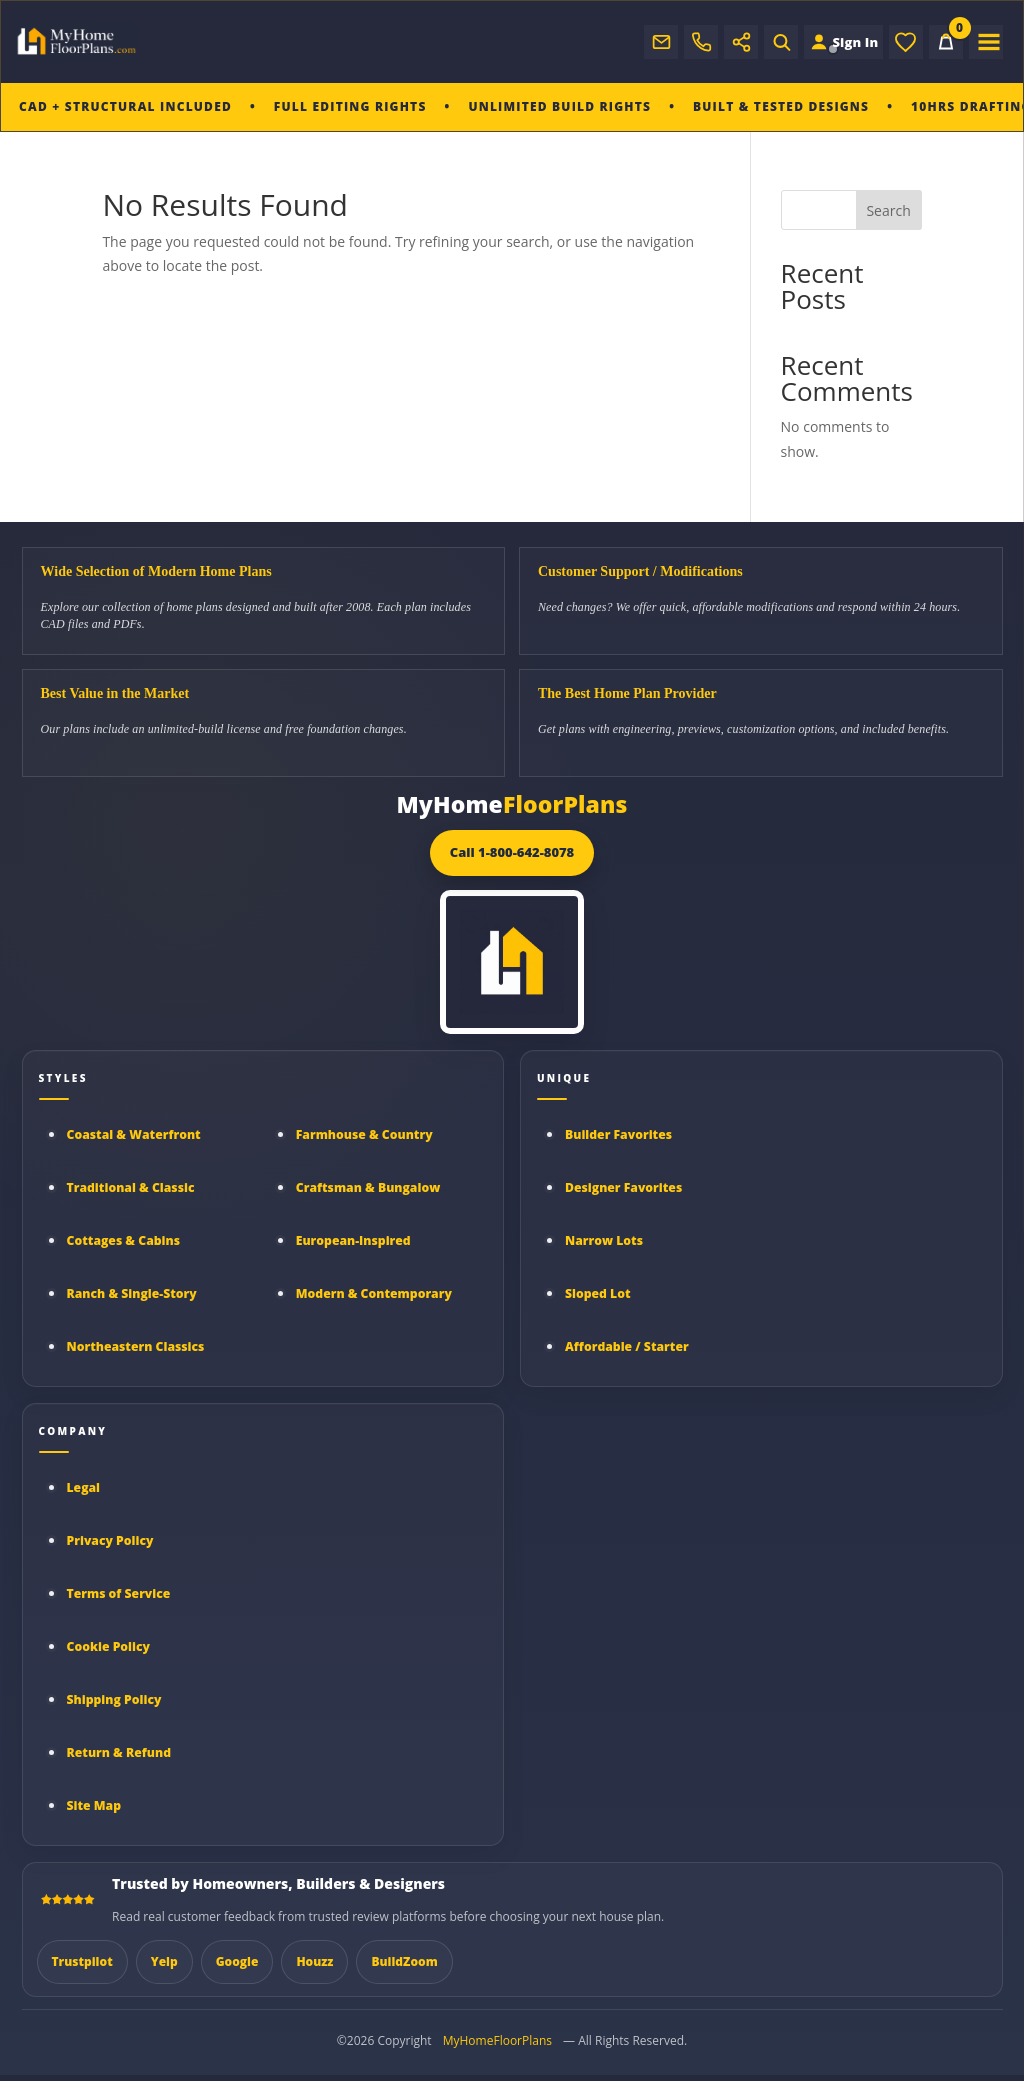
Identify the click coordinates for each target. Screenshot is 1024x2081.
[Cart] (946, 42)
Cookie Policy (109, 1646)
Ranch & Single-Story (132, 1293)
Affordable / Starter (627, 1346)
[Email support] (645, 42)
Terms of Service (119, 1593)
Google (237, 1961)
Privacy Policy (110, 1540)
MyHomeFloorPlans (497, 2040)
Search (888, 210)
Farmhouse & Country (364, 1134)
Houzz (314, 1961)
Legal (84, 1487)
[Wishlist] (906, 42)
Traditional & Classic (131, 1187)
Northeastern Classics (136, 1346)
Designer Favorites (623, 1187)
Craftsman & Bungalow (368, 1187)
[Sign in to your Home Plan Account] (835, 42)
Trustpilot (82, 1961)
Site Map (94, 1805)
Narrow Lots (604, 1240)
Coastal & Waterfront (134, 1134)
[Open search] (765, 42)
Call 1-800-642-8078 (512, 852)
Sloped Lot (598, 1293)
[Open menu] (986, 42)
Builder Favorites (618, 1134)
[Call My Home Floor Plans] (685, 42)
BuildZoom (404, 1961)
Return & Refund (119, 1752)
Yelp (164, 1961)
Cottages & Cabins (124, 1240)
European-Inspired (353, 1240)
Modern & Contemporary (374, 1293)
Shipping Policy (114, 1699)
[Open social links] (725, 42)
